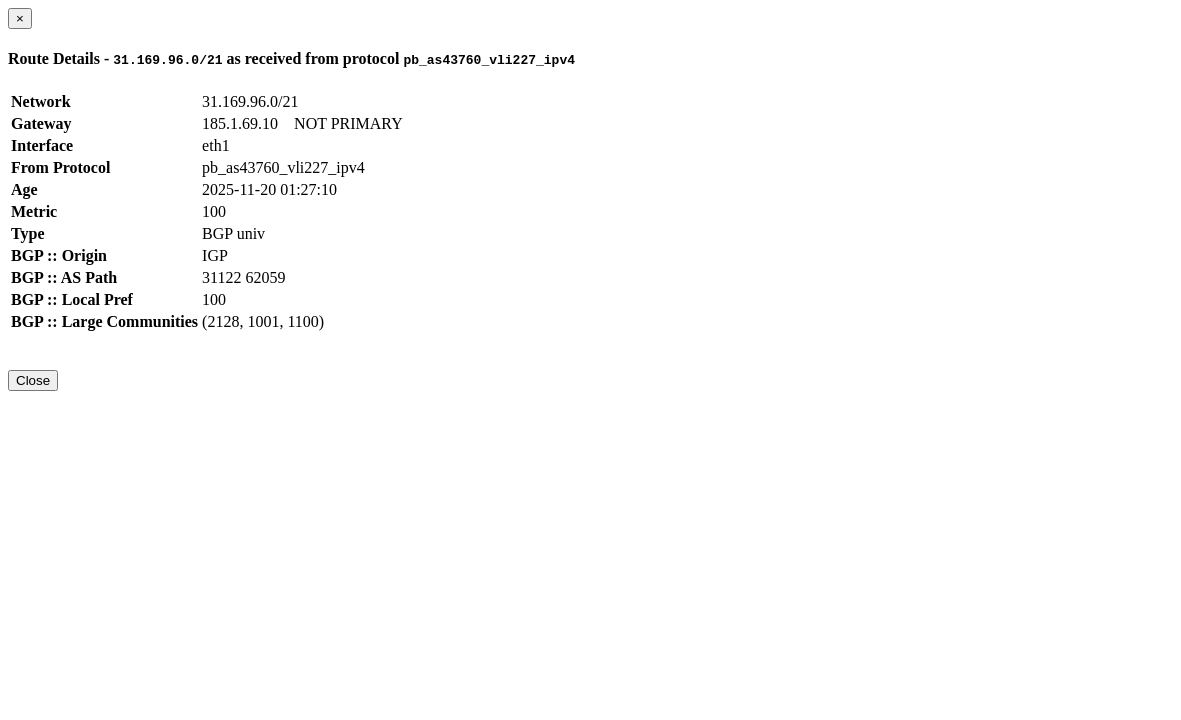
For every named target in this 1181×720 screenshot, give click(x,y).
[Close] (20, 18)
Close (33, 380)
